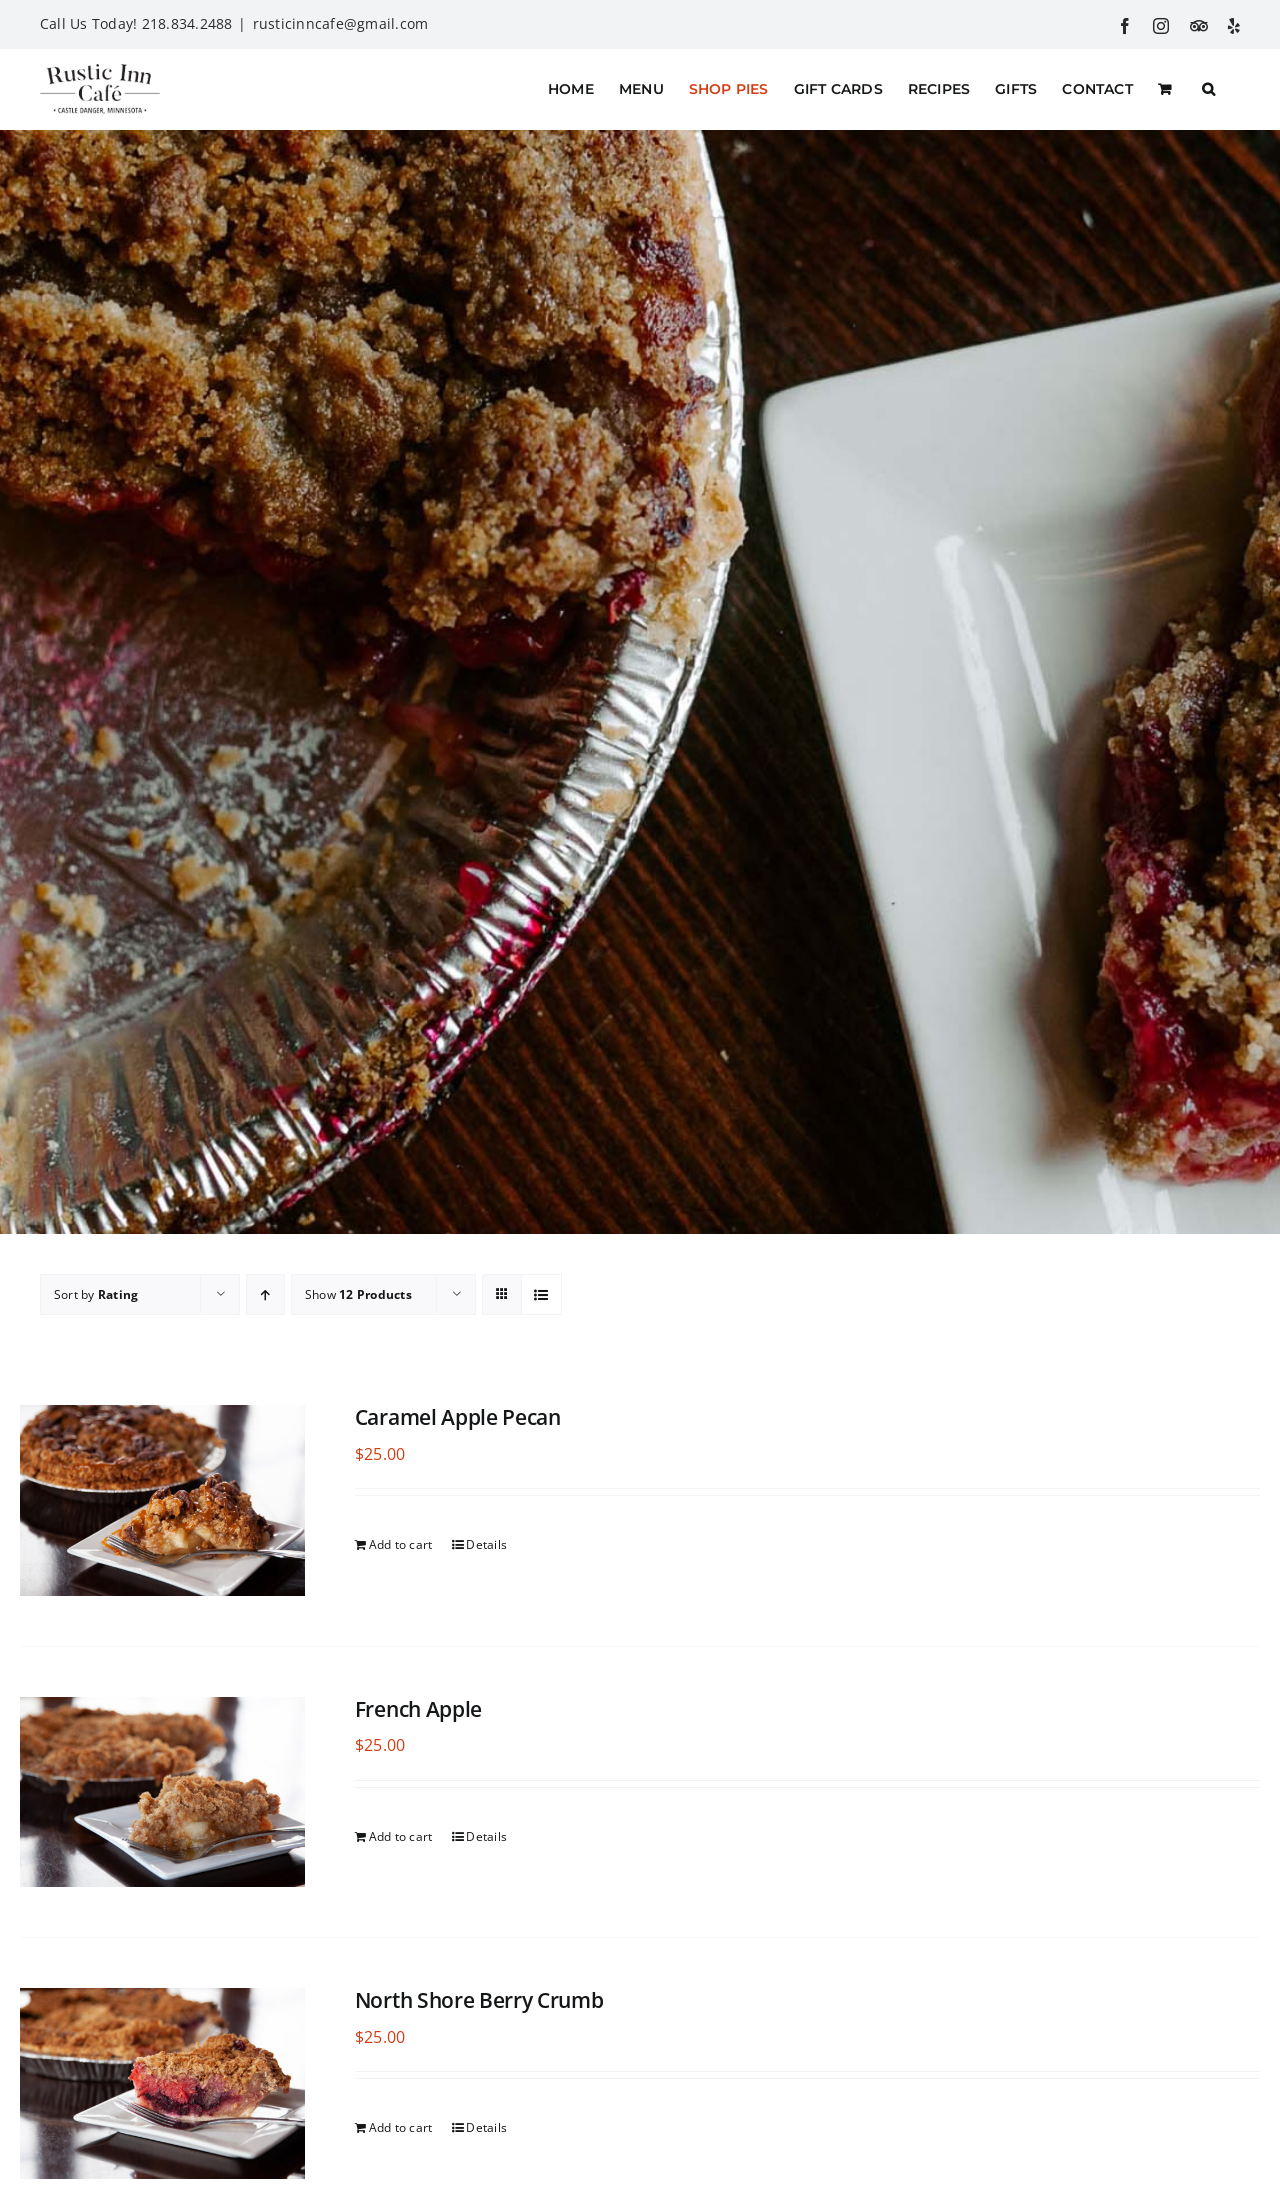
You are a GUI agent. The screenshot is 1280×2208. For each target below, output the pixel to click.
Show (358, 1294)
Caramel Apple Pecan (458, 1417)
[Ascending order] (265, 1294)
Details (486, 1544)
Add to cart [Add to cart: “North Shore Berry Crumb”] (401, 2127)
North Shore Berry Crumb (479, 2000)
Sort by (96, 1294)
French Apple (418, 1709)
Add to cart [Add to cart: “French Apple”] (401, 1835)
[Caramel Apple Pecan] (162, 1500)
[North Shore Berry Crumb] (162, 2083)
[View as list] (541, 1294)
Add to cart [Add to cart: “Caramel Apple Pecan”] (401, 1544)
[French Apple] (162, 1792)
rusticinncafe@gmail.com (341, 23)
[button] (1208, 89)
